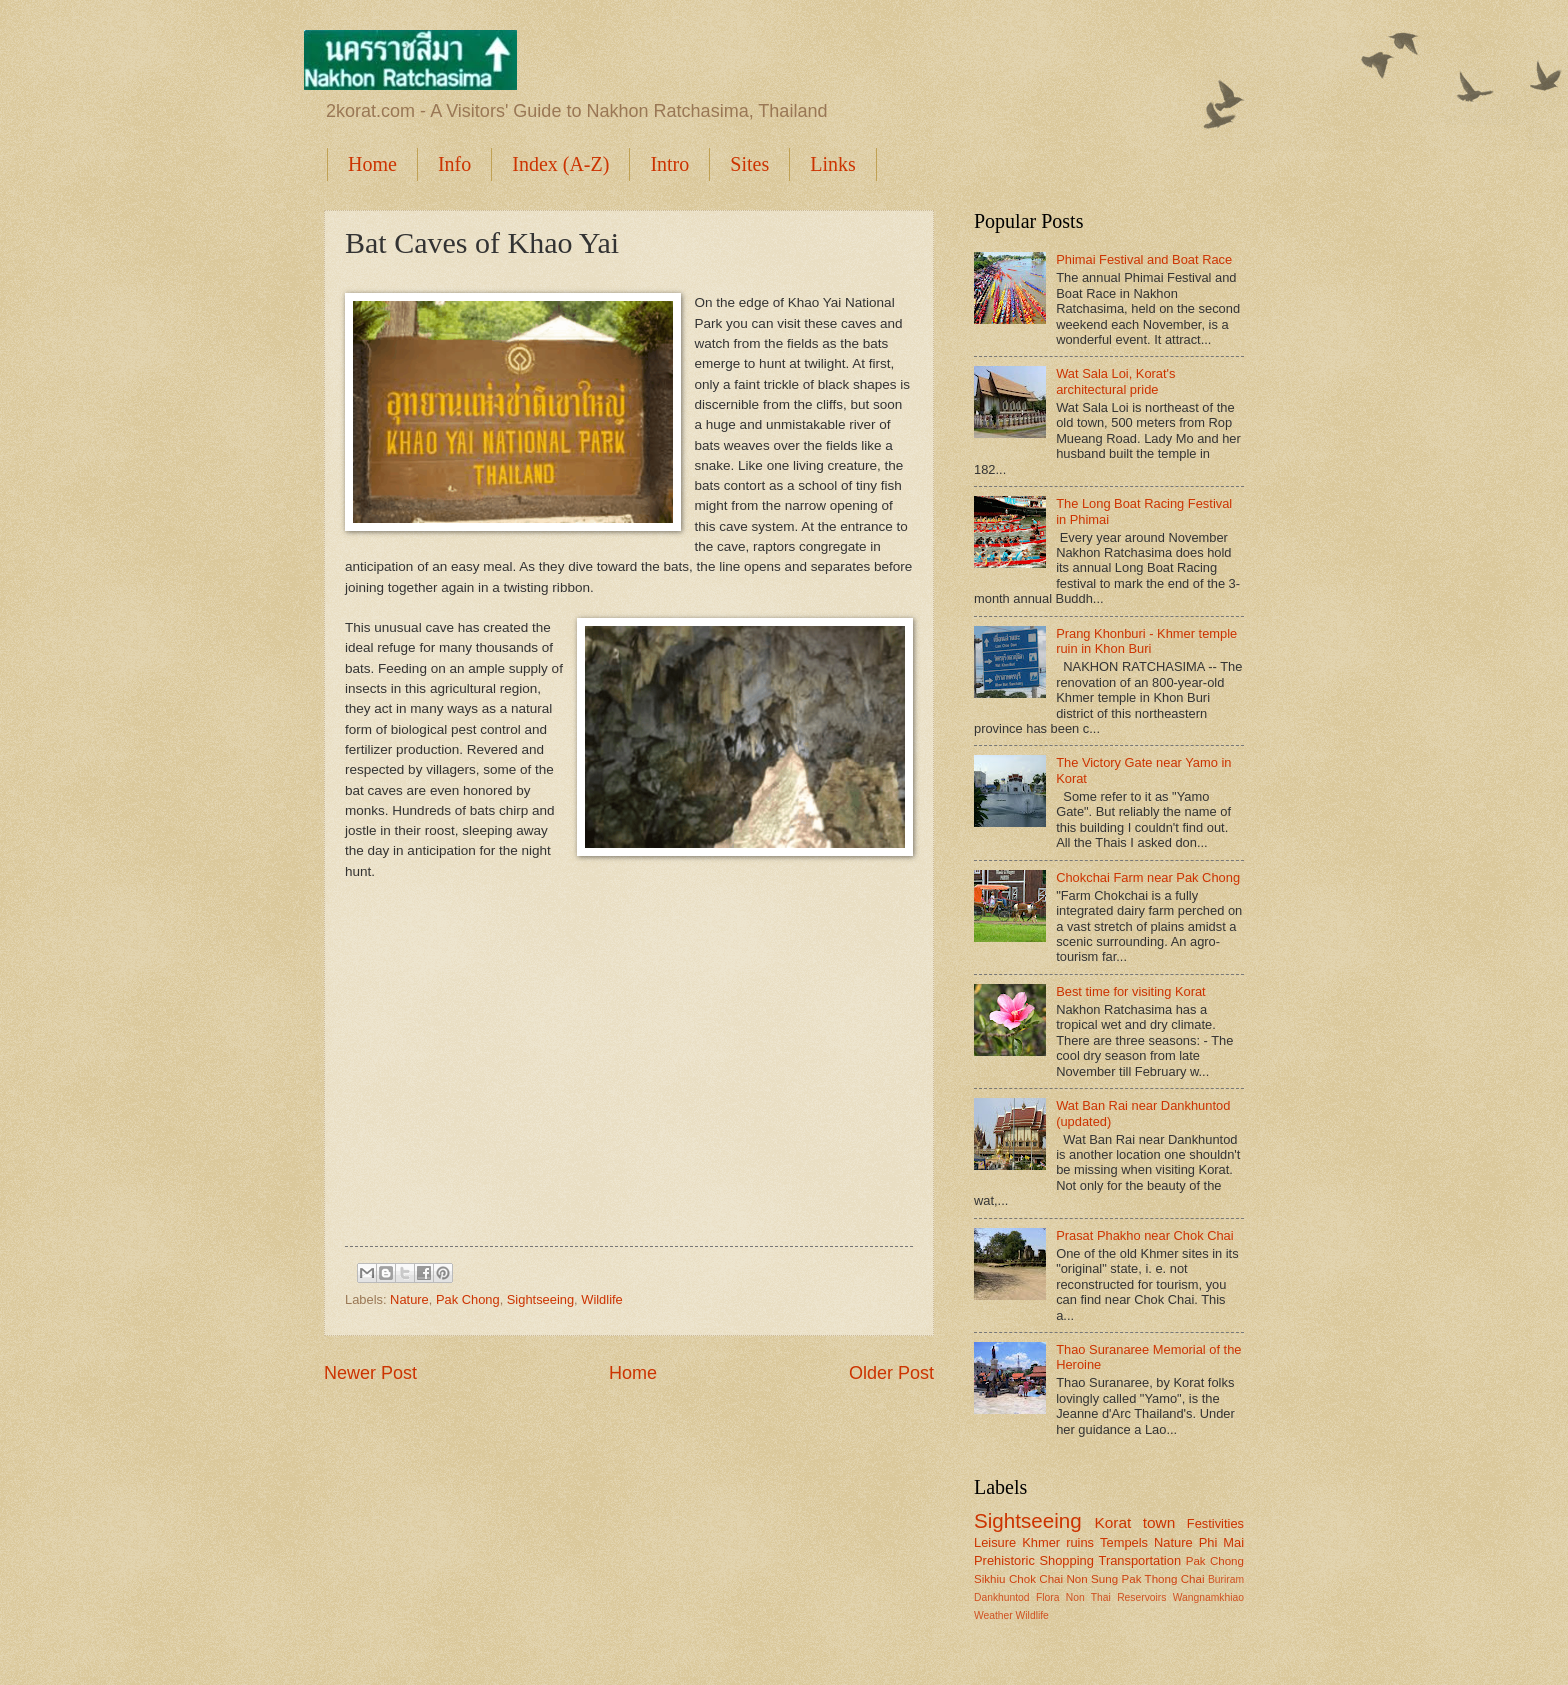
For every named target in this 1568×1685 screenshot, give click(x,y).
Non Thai (1088, 1597)
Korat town (1134, 1522)
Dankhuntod (1002, 1597)
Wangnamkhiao (1208, 1597)
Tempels (1124, 1542)
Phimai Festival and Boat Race (1144, 259)
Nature (409, 1299)
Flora (1047, 1597)
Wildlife (602, 1299)
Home (372, 164)
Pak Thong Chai (1162, 1579)
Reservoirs (1141, 1597)
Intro (669, 164)
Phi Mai (1221, 1542)
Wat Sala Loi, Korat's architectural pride (1115, 381)
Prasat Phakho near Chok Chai (1145, 1235)
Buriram (1226, 1579)
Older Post (891, 1373)
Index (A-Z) (560, 164)
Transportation (1140, 1560)
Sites (749, 164)
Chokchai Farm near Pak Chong (1148, 877)
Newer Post (370, 1373)
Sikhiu (990, 1579)
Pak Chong (468, 1299)
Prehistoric (1004, 1560)
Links (833, 164)
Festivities (1215, 1523)
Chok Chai (1036, 1579)
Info (454, 164)
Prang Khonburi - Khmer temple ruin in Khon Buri (1146, 641)
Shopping (1066, 1560)
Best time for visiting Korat (1131, 991)
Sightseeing (540, 1299)
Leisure (995, 1542)
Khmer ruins (1058, 1542)
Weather (993, 1615)
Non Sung (1092, 1579)
